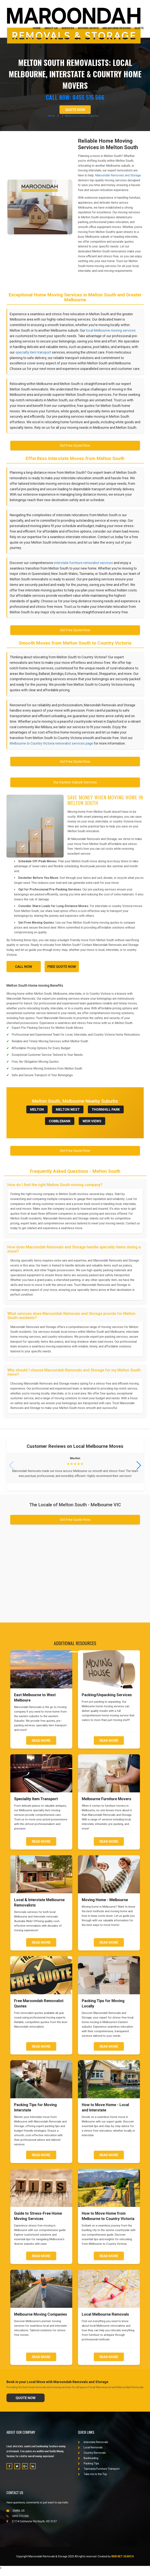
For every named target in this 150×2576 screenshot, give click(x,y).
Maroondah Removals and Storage (118, 175)
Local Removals (90, 2453)
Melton (37, 1116)
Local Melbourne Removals (105, 2320)
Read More (41, 1747)
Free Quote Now (61, 973)
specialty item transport (34, 352)
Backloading (88, 2464)
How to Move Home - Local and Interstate (105, 2114)
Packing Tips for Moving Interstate (35, 2114)
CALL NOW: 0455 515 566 (75, 97)
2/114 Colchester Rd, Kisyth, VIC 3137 (31, 2527)
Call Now (23, 973)
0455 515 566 (17, 2522)
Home (37, 28)
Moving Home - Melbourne (105, 1906)
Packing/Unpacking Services (107, 1701)
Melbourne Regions (117, 28)
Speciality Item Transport (36, 1805)
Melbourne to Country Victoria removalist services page (52, 750)
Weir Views (92, 1127)
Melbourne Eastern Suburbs (81, 116)
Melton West (68, 1116)
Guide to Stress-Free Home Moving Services (38, 2222)
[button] (139, 1471)
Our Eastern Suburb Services (75, 788)
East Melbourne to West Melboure (35, 1704)
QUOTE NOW (75, 110)
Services (68, 28)
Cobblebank (60, 1127)
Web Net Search (122, 2562)
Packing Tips (88, 2469)
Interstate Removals (93, 2448)
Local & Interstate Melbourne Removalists (39, 1909)
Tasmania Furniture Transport (99, 2475)
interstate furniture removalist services (84, 569)
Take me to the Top (92, 2480)
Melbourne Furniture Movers (106, 1805)
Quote (139, 28)
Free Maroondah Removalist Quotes (38, 2010)
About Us (51, 28)
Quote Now (25, 2404)
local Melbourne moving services (111, 331)
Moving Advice (88, 28)
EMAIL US (15, 2516)
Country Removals (92, 2459)
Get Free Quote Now (75, 451)
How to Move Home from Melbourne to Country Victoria (108, 2222)
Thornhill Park (106, 1116)
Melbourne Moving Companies (40, 2320)
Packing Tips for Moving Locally (103, 2010)
